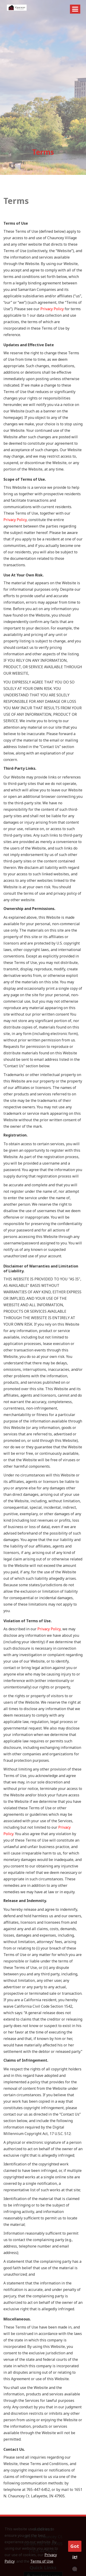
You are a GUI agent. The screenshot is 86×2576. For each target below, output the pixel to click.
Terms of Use (41, 2561)
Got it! (74, 2547)
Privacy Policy (52, 308)
